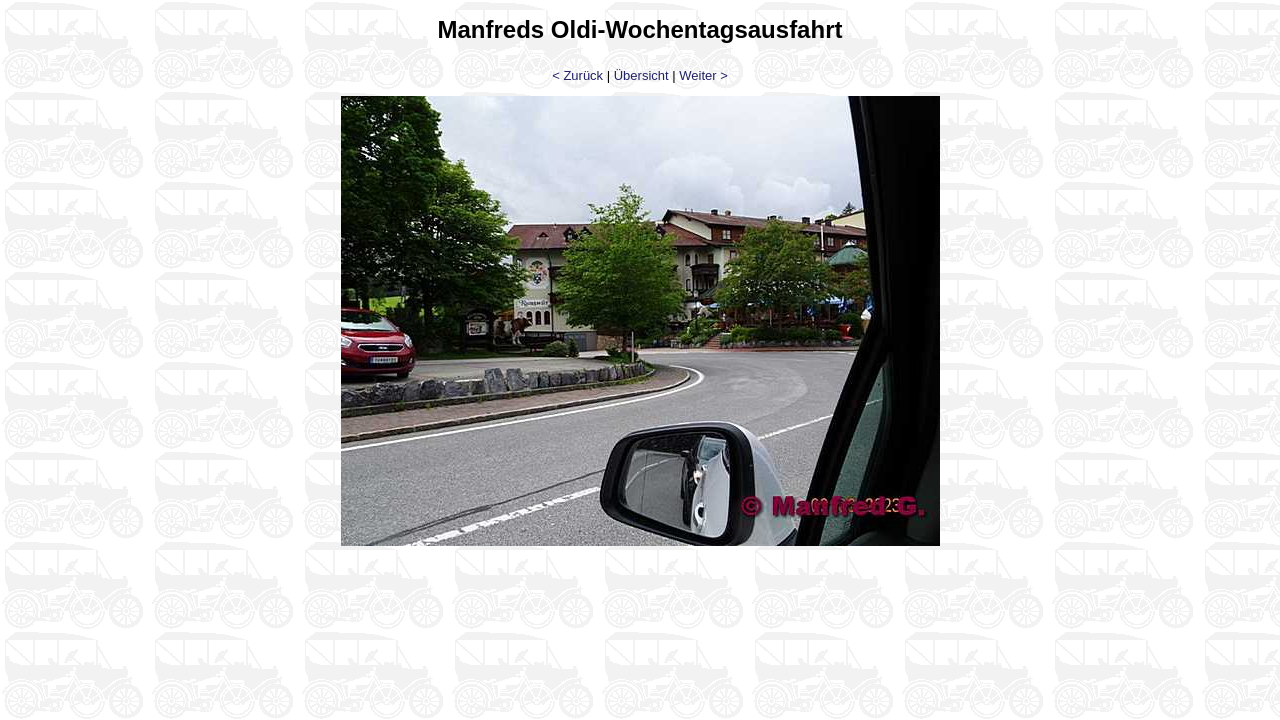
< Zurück (577, 75)
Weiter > (703, 75)
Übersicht (641, 75)
